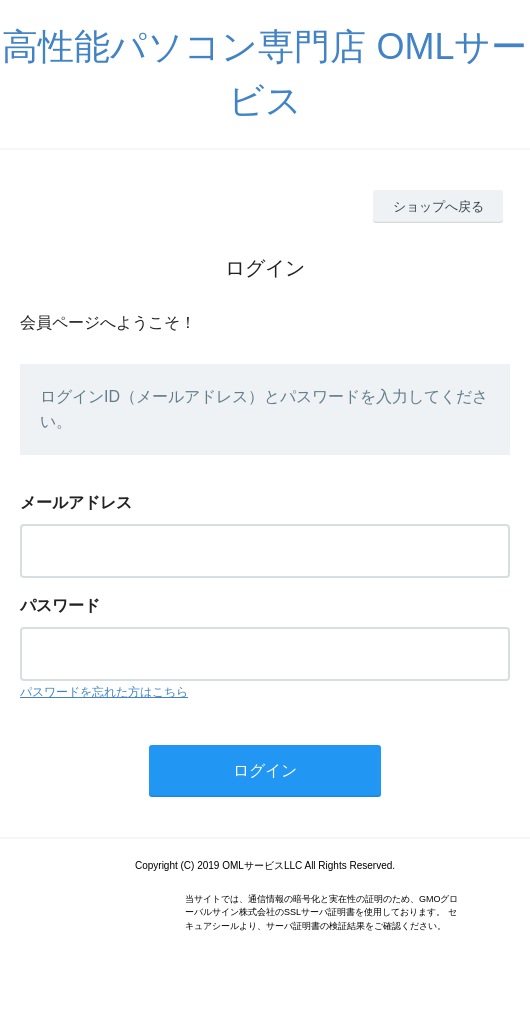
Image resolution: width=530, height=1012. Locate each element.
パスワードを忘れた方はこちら (104, 692)
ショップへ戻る (438, 206)
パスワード (60, 605)
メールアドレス (76, 502)
